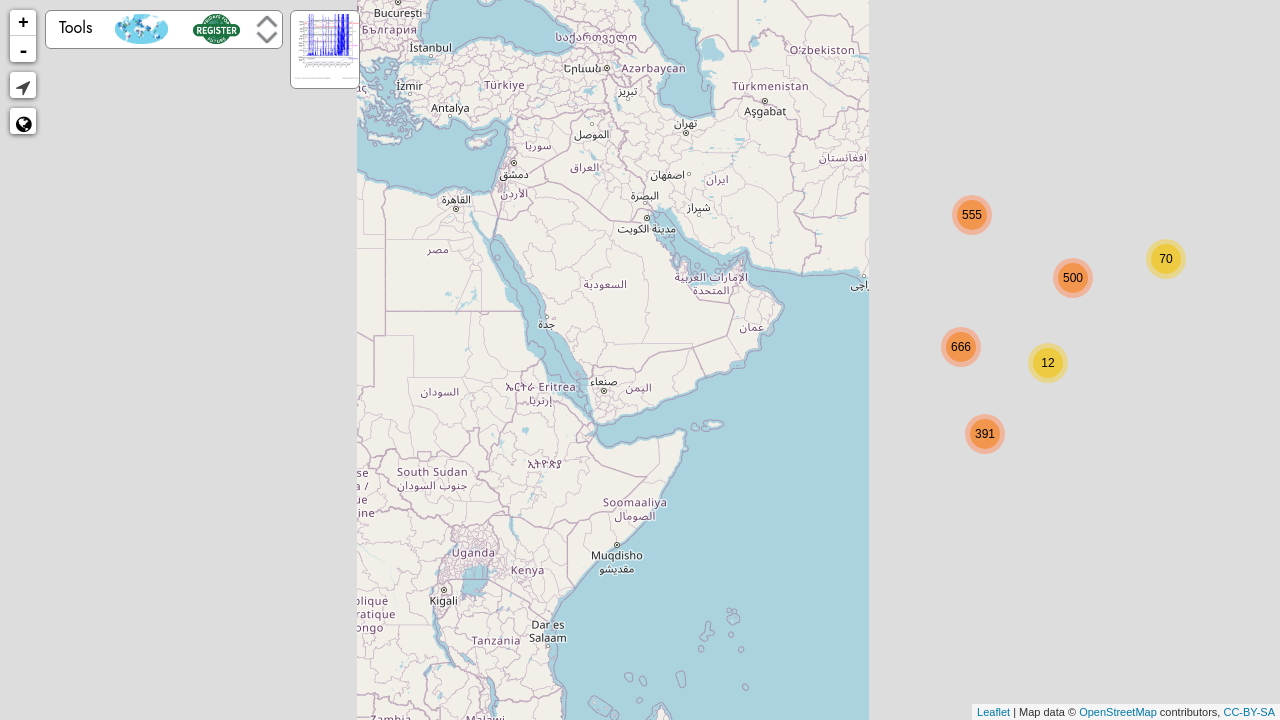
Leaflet (993, 712)
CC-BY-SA (1249, 712)
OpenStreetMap (1118, 712)
